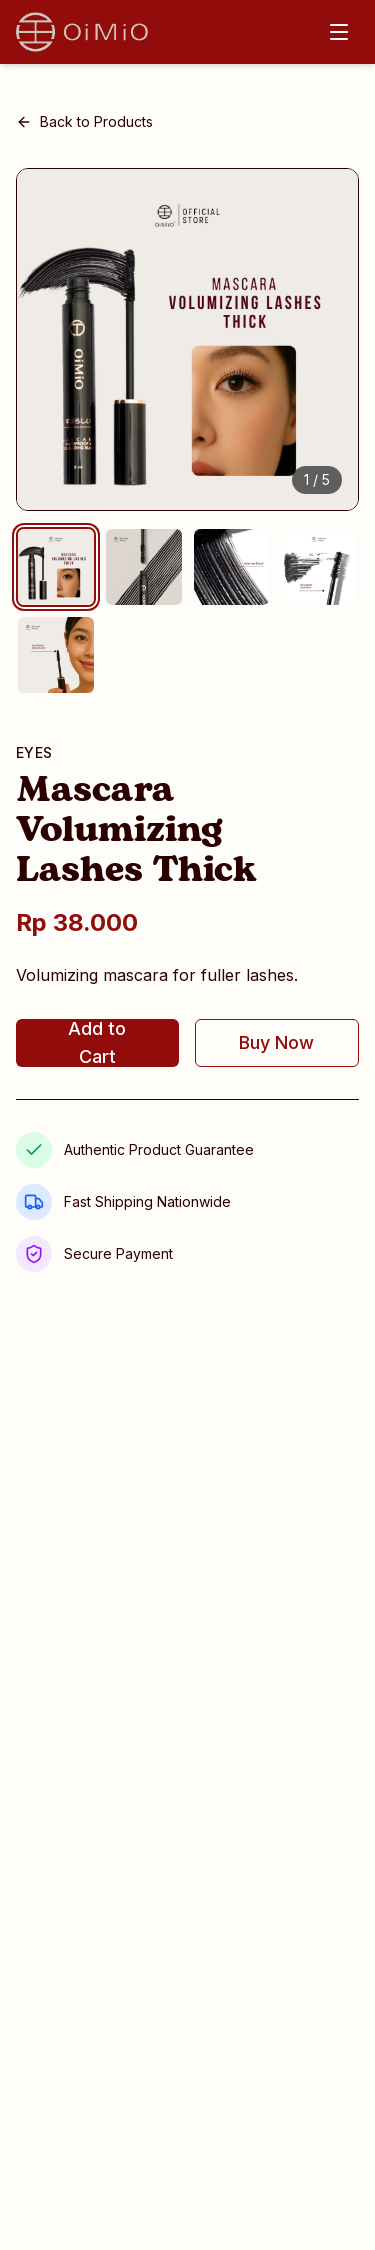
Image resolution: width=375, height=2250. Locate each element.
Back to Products (84, 121)
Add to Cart (97, 1043)
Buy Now (276, 1042)
